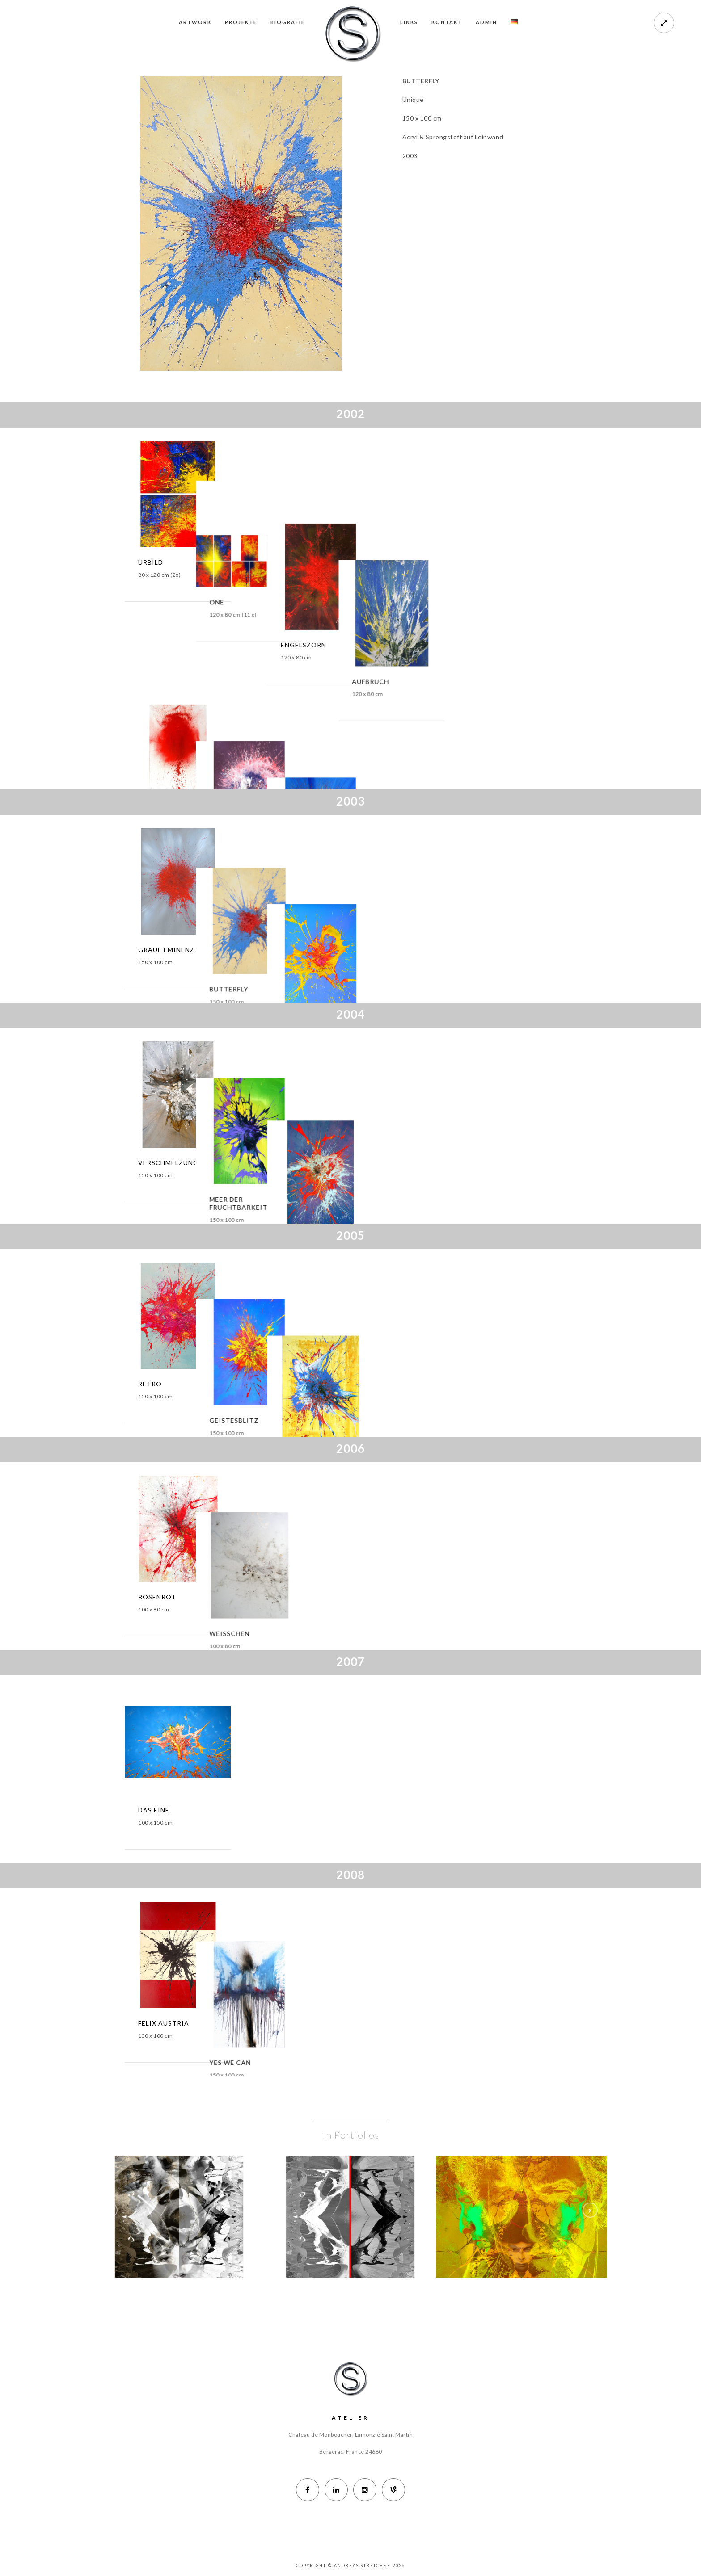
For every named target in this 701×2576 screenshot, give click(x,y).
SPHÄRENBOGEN (396, 1162)
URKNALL (383, 736)
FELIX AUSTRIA (163, 2023)
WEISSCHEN (273, 1597)
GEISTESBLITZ (277, 1384)
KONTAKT (446, 22)
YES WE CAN (274, 2023)
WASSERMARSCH (396, 1384)
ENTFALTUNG (390, 949)
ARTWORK (195, 22)
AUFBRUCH (501, 562)
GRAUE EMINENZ (166, 949)
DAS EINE (153, 1810)
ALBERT (266, 736)
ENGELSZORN (391, 562)
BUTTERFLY (272, 949)
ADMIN (486, 22)
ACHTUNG (155, 736)
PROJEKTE (241, 22)
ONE (260, 562)
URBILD (150, 562)
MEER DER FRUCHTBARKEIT (282, 1167)
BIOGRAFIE (287, 22)
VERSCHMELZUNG (168, 1162)
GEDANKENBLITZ (512, 736)
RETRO (150, 1384)
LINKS (409, 22)
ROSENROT (157, 1597)
